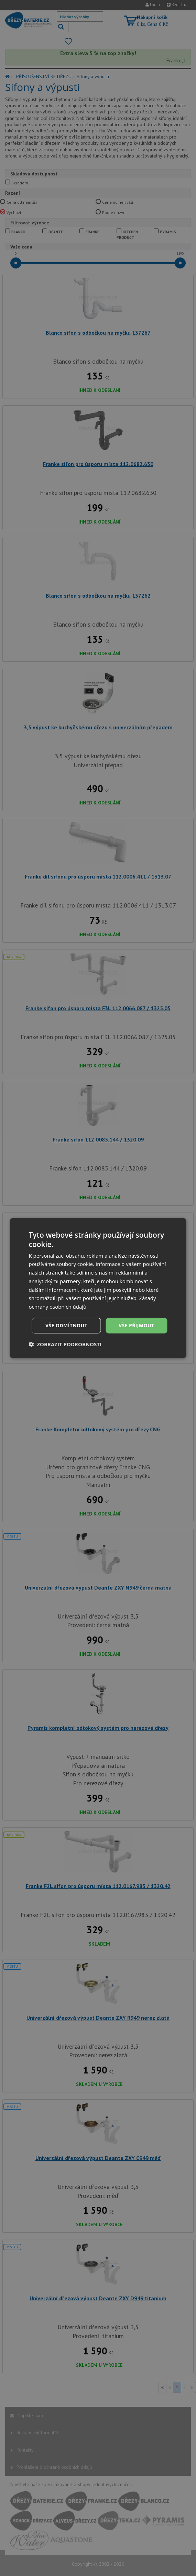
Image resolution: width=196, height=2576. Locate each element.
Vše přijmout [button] (136, 1325)
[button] (65, 1344)
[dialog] (98, 1288)
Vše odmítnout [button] (66, 1325)
